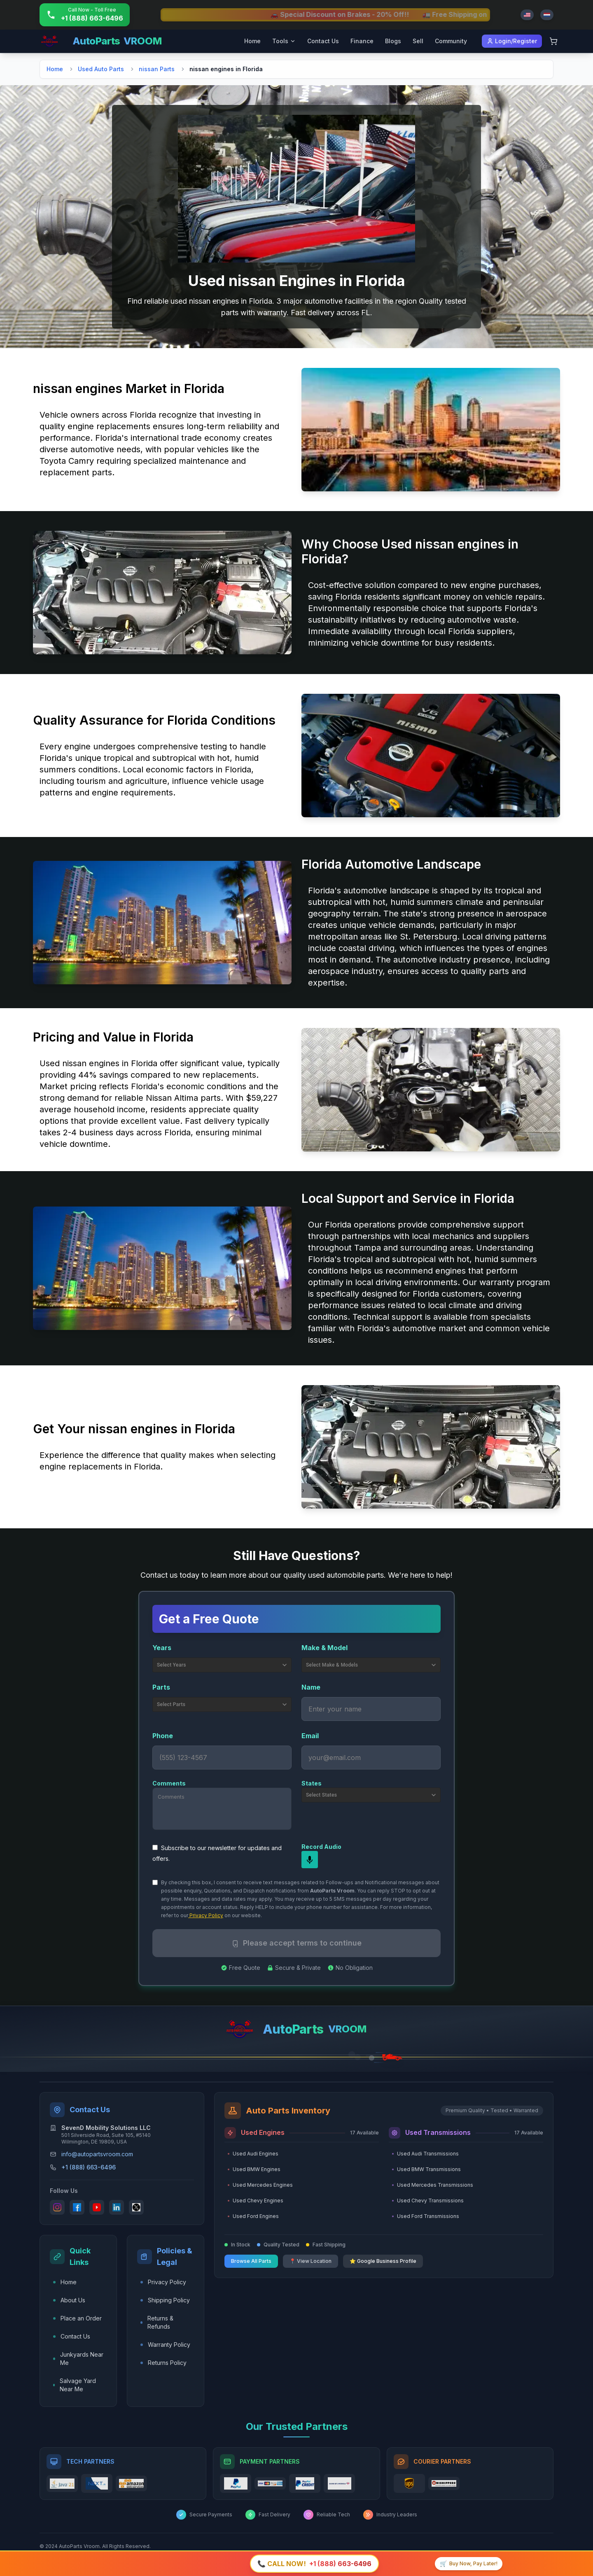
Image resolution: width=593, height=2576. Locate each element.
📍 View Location (310, 2261)
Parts (161, 1687)
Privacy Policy (205, 1915)
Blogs (393, 40)
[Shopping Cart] (553, 41)
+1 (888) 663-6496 (88, 2167)
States (311, 1783)
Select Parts (223, 1704)
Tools (284, 40)
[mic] (309, 1859)
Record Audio (321, 1846)
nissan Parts (157, 68)
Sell (418, 40)
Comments (169, 1783)
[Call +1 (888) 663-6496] (85, 14)
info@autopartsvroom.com (97, 2154)
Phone (162, 1736)
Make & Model (324, 1648)
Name (310, 1687)
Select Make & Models (372, 1665)
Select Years (223, 1665)
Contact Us (323, 40)
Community (451, 40)
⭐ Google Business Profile (383, 2261)
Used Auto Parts (101, 68)
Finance (362, 40)
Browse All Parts (251, 2261)
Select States (372, 1795)
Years (161, 1648)
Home (252, 40)
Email (310, 1736)
